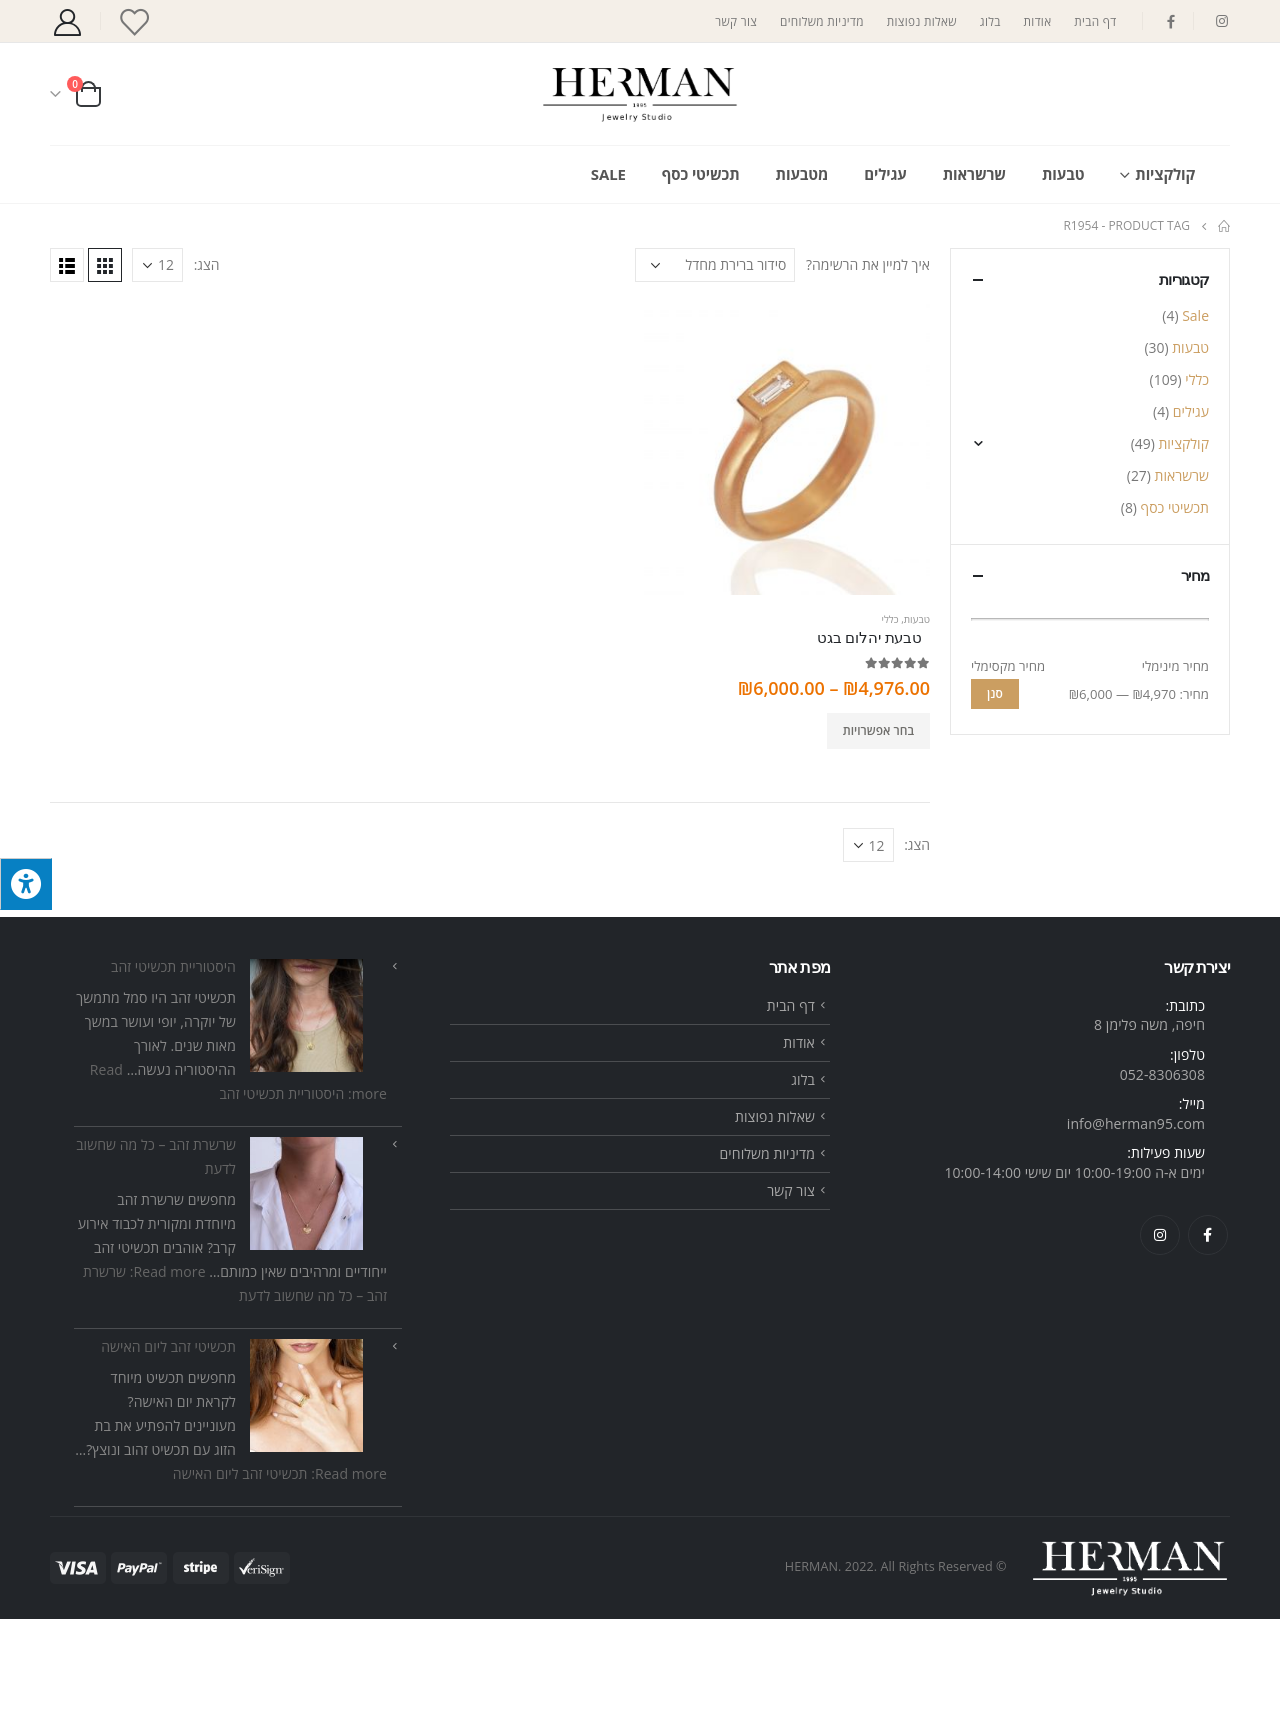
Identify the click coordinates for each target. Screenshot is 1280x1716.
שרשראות (974, 174)
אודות (1038, 21)
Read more (280, 1570)
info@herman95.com (1136, 1219)
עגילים (885, 174)
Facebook (1208, 1331)
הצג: (207, 264)
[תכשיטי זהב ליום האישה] (306, 1492)
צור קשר (736, 21)
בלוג (990, 21)
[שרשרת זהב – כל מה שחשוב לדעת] (306, 1290)
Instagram (1160, 1331)
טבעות (1063, 174)
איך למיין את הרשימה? (868, 264)
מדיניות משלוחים (822, 21)
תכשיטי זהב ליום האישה (168, 1443)
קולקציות (1165, 174)
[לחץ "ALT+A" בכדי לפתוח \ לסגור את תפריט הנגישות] (26, 884)
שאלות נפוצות (922, 21)
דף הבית (1095, 21)
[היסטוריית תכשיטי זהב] (306, 1112)
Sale (608, 174)
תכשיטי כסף (701, 174)
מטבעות (802, 174)
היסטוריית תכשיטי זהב (173, 1063)
